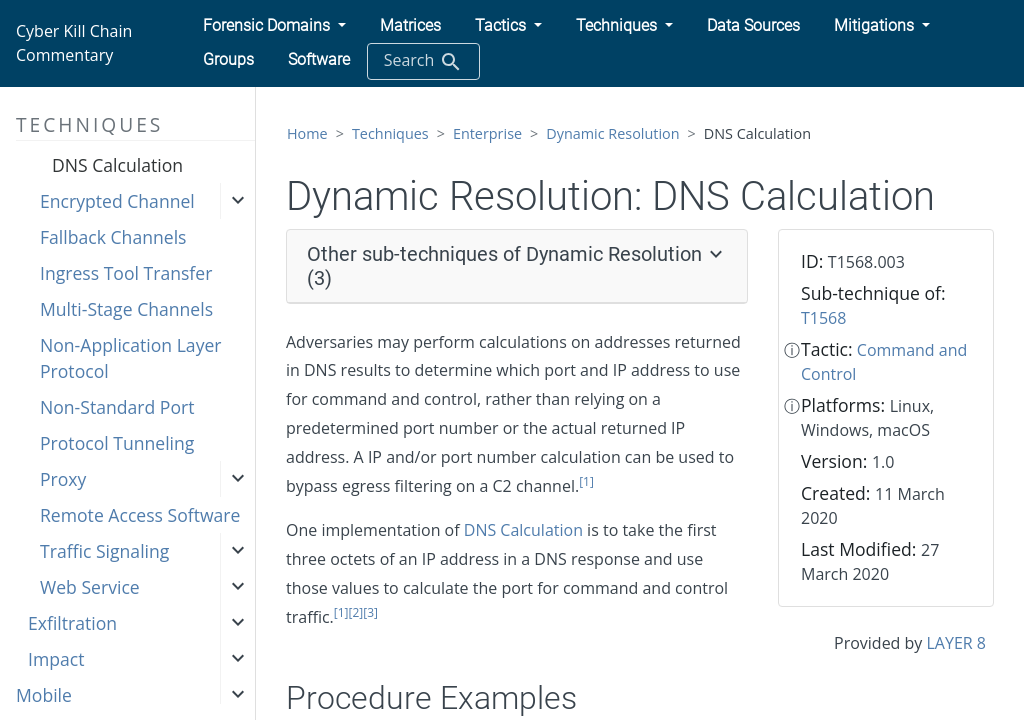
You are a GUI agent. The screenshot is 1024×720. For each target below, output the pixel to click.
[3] (370, 612)
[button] (274, 26)
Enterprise (487, 133)
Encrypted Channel (117, 201)
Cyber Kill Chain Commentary (74, 43)
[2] (356, 612)
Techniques (390, 133)
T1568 (823, 318)
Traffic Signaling (104, 551)
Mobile (44, 695)
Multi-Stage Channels (126, 309)
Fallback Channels (113, 237)
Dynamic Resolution (612, 133)
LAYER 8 (956, 643)
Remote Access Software (140, 515)
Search (423, 61)
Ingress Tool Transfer (126, 273)
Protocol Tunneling (117, 443)
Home (307, 133)
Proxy (63, 479)
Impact (56, 659)
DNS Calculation (117, 165)
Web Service (90, 587)
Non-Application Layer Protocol (131, 358)
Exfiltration (72, 623)
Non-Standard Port (117, 407)
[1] (586, 481)
